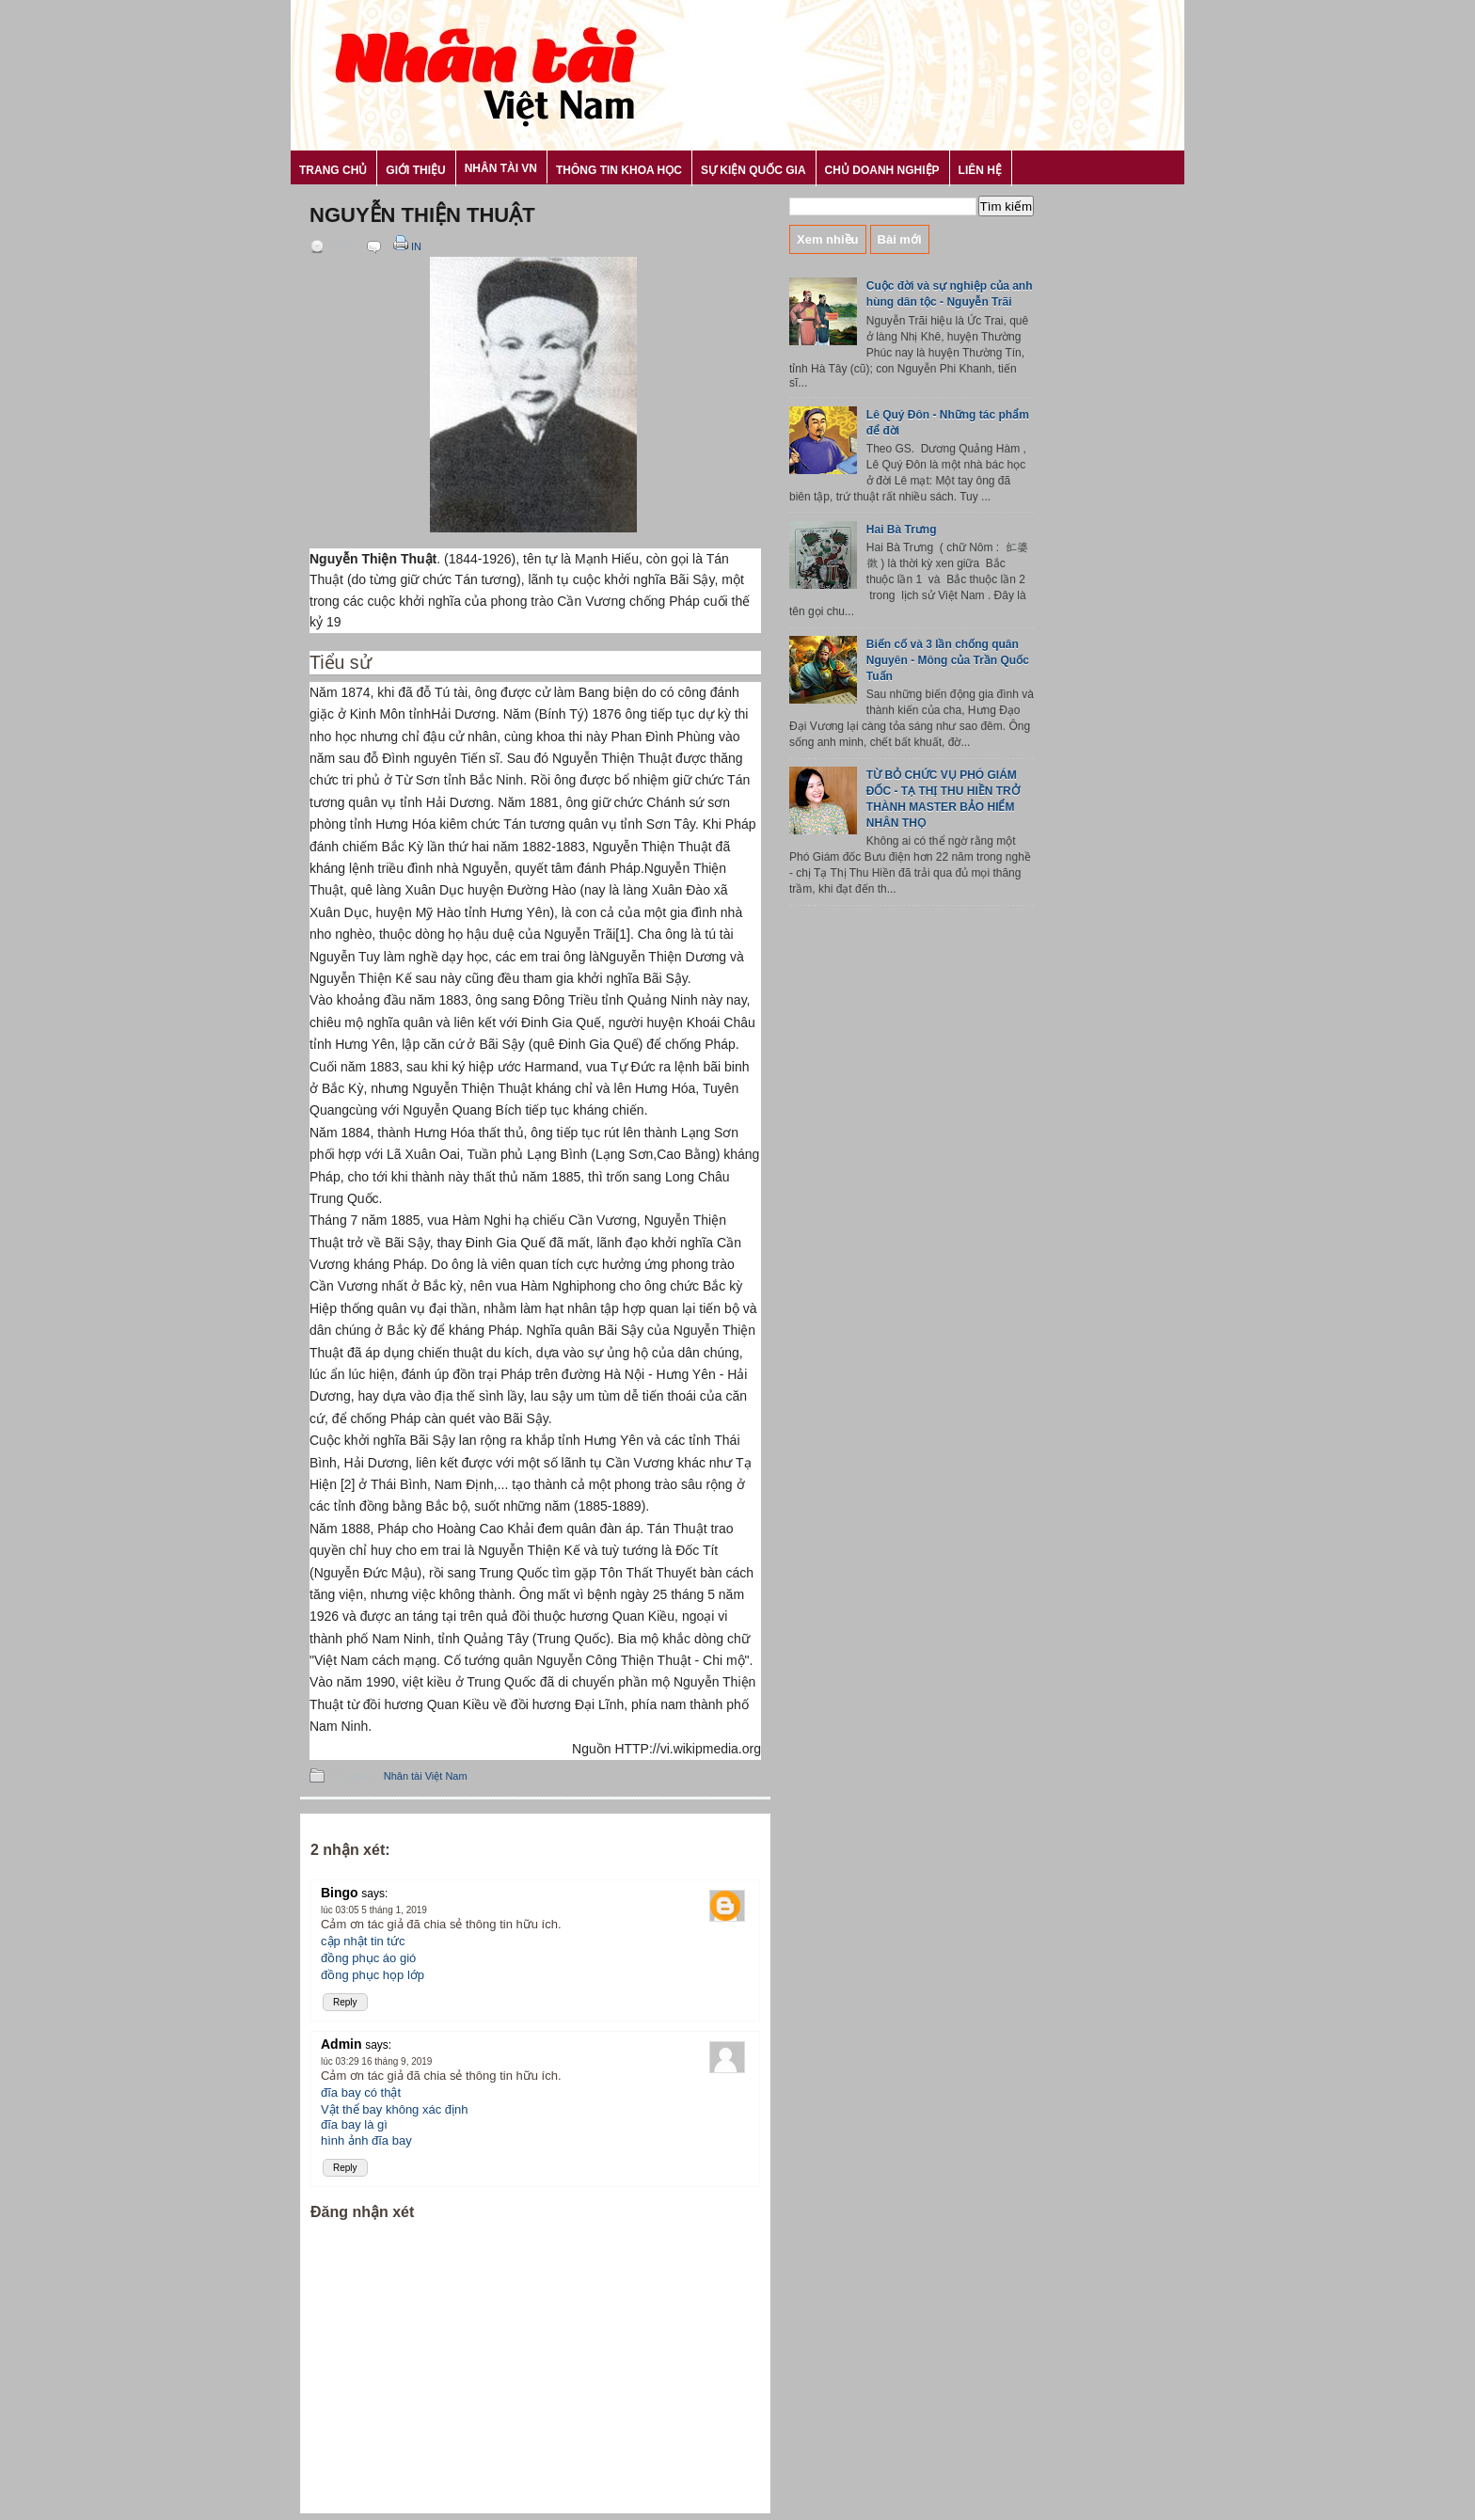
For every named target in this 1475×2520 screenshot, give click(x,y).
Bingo (339, 1892)
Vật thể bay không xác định (394, 2109)
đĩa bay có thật (361, 2092)
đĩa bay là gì (354, 2124)
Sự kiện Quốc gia (753, 170)
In (405, 246)
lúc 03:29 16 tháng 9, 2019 (376, 2061)
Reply (345, 2002)
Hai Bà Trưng (901, 529)
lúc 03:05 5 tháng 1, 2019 (374, 1910)
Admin (341, 2044)
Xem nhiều (828, 239)
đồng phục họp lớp (372, 1975)
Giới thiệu (415, 170)
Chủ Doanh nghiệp (882, 170)
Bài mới (900, 239)
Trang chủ (333, 170)
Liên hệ (980, 170)
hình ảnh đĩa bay (366, 2140)
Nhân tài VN (501, 168)
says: (374, 1893)
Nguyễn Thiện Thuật (422, 215)
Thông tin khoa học (619, 170)
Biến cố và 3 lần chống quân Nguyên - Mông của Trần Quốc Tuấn (947, 660)
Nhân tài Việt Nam (426, 1776)
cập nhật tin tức (362, 1941)
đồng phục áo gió (368, 1958)
